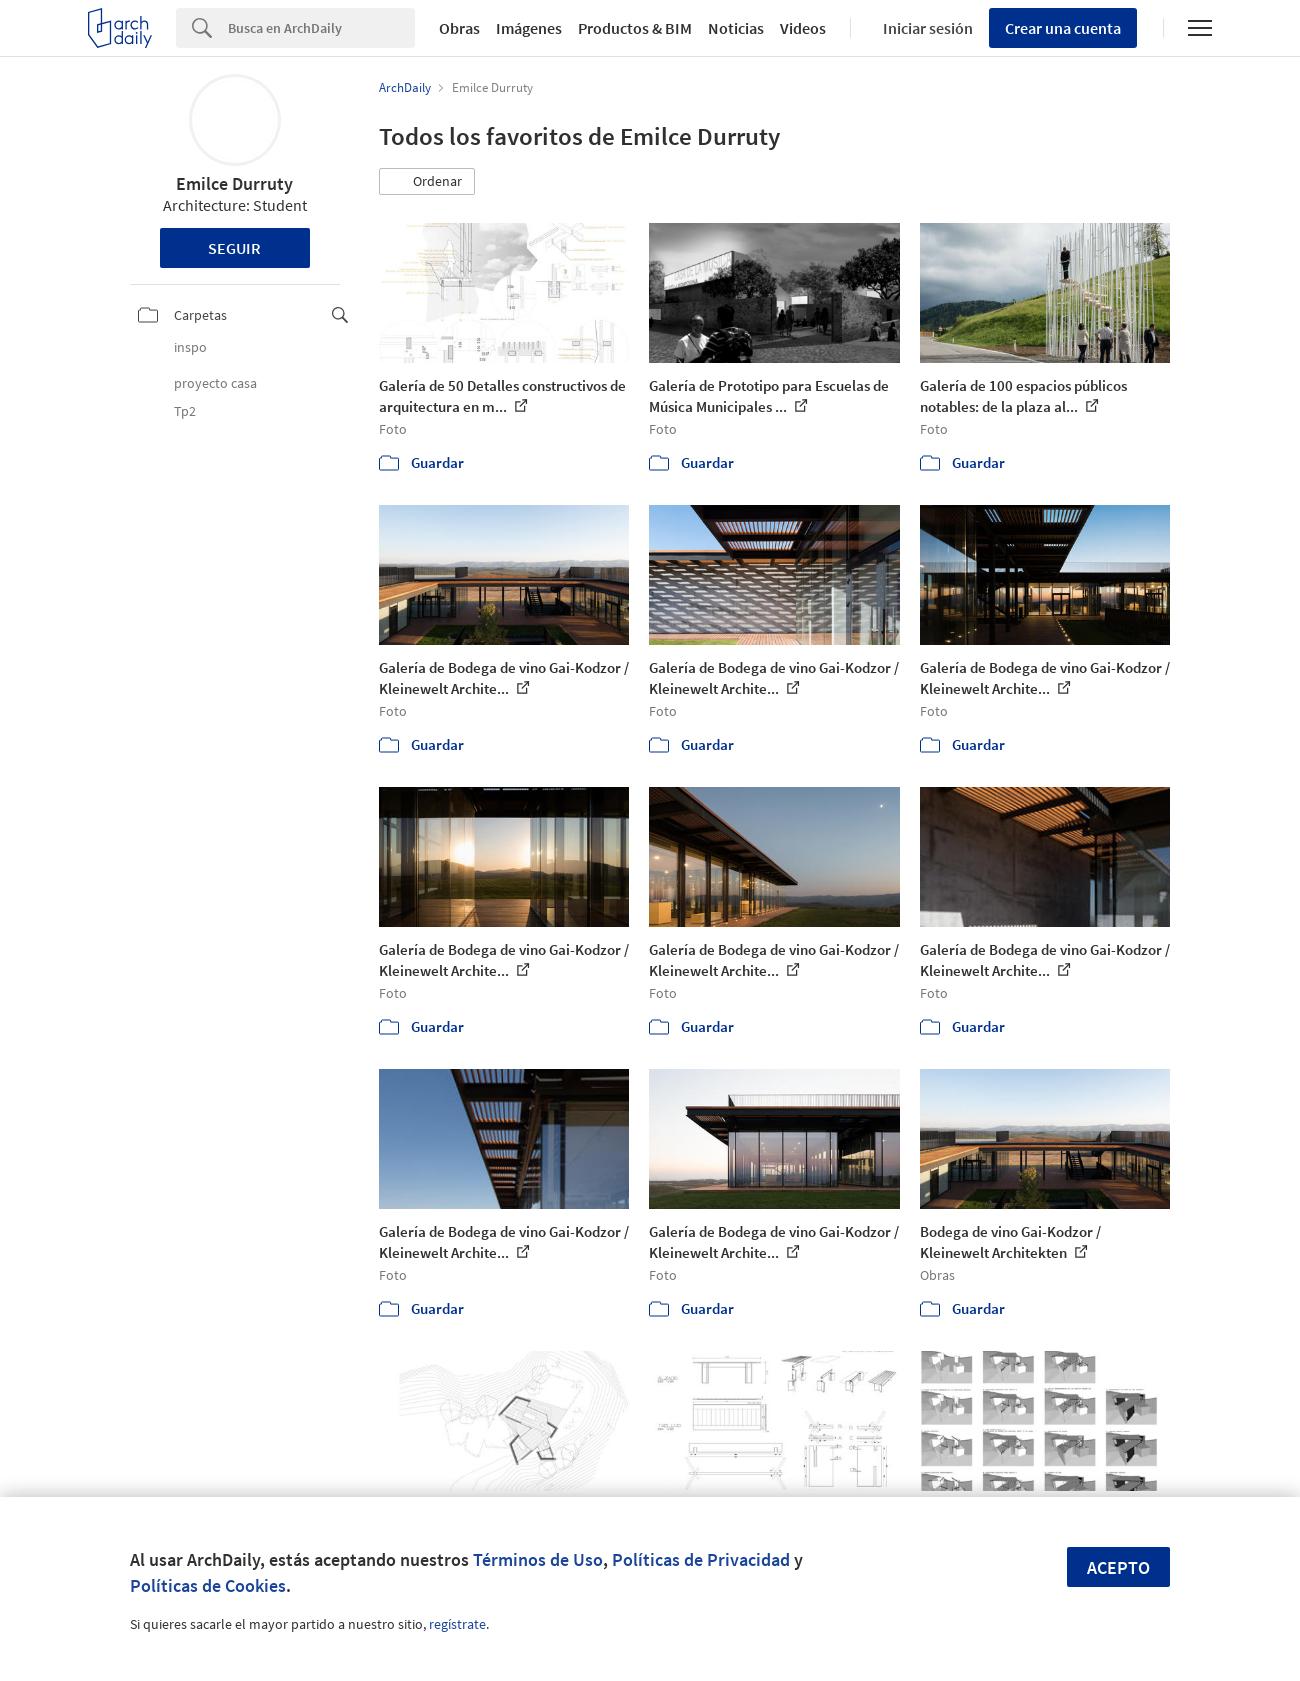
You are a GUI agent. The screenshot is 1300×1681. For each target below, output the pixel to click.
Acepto (1118, 1567)
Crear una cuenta (1063, 28)
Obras (459, 28)
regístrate (457, 1624)
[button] (427, 182)
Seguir (234, 248)
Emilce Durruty (234, 183)
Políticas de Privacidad (701, 1559)
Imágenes (529, 28)
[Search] (321, 28)
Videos (803, 28)
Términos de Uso (538, 1559)
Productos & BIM (635, 28)
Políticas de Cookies (208, 1585)
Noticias (736, 28)
